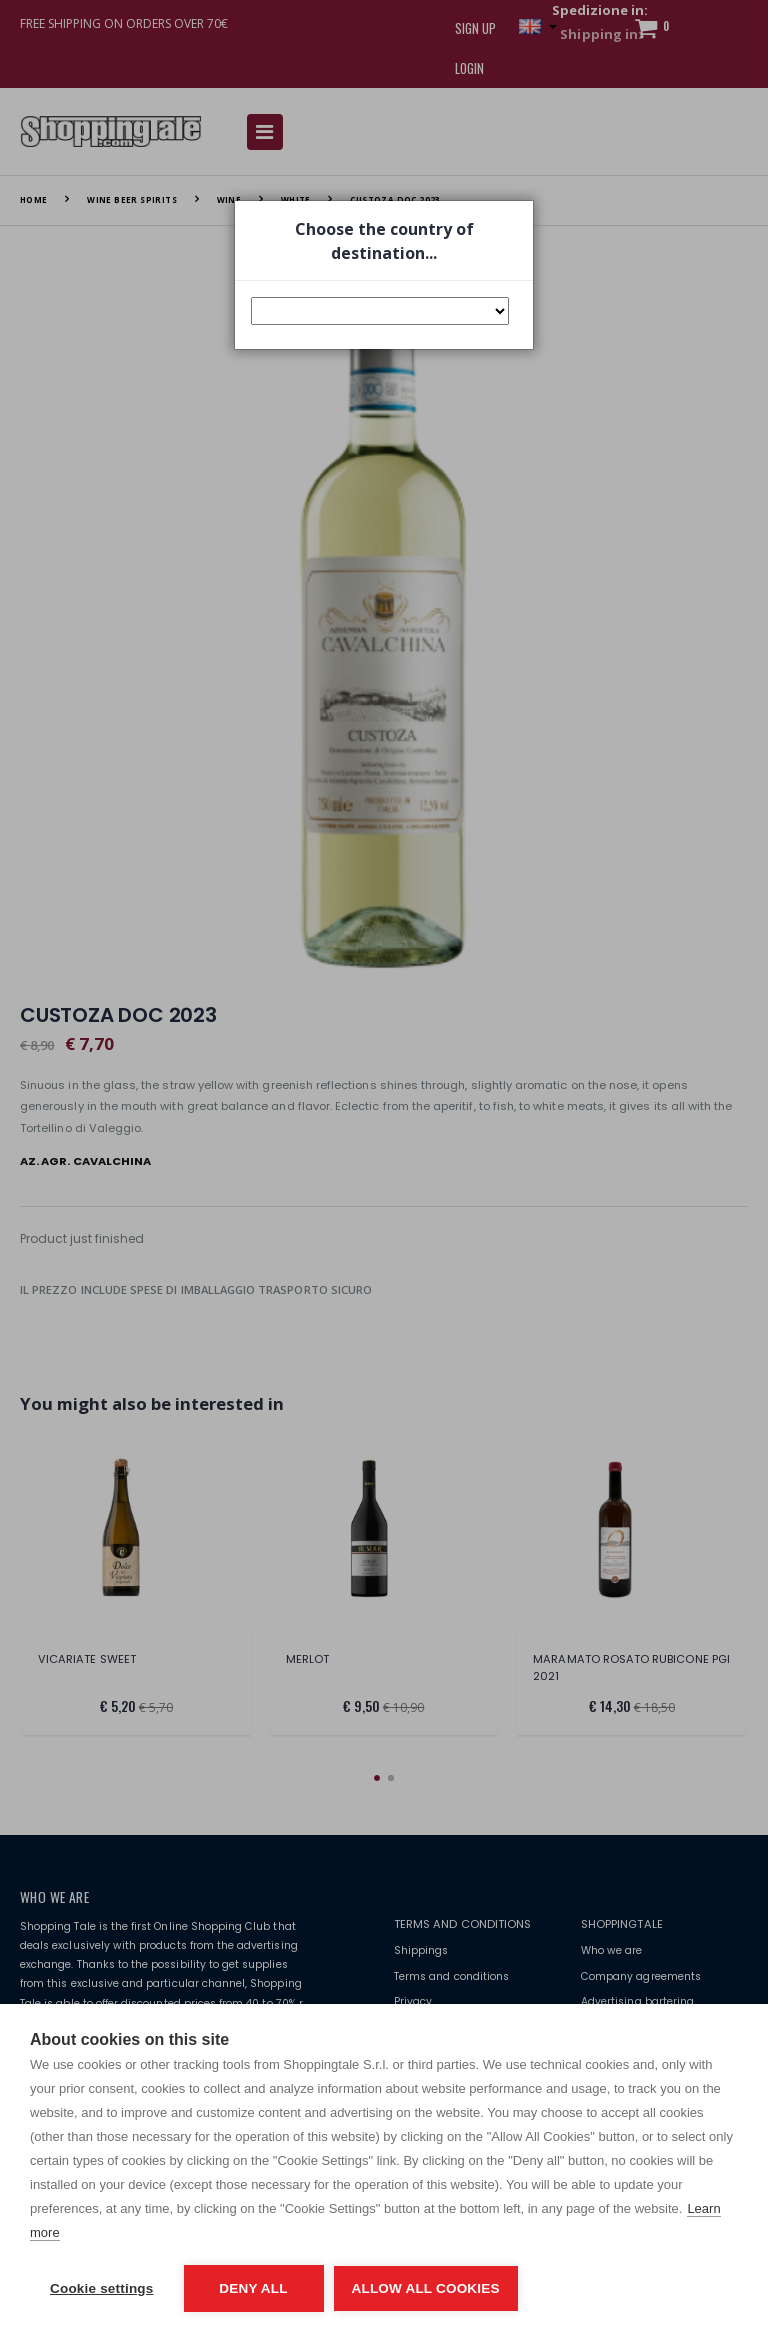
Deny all (253, 2288)
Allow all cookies (426, 2288)
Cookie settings (102, 2288)
